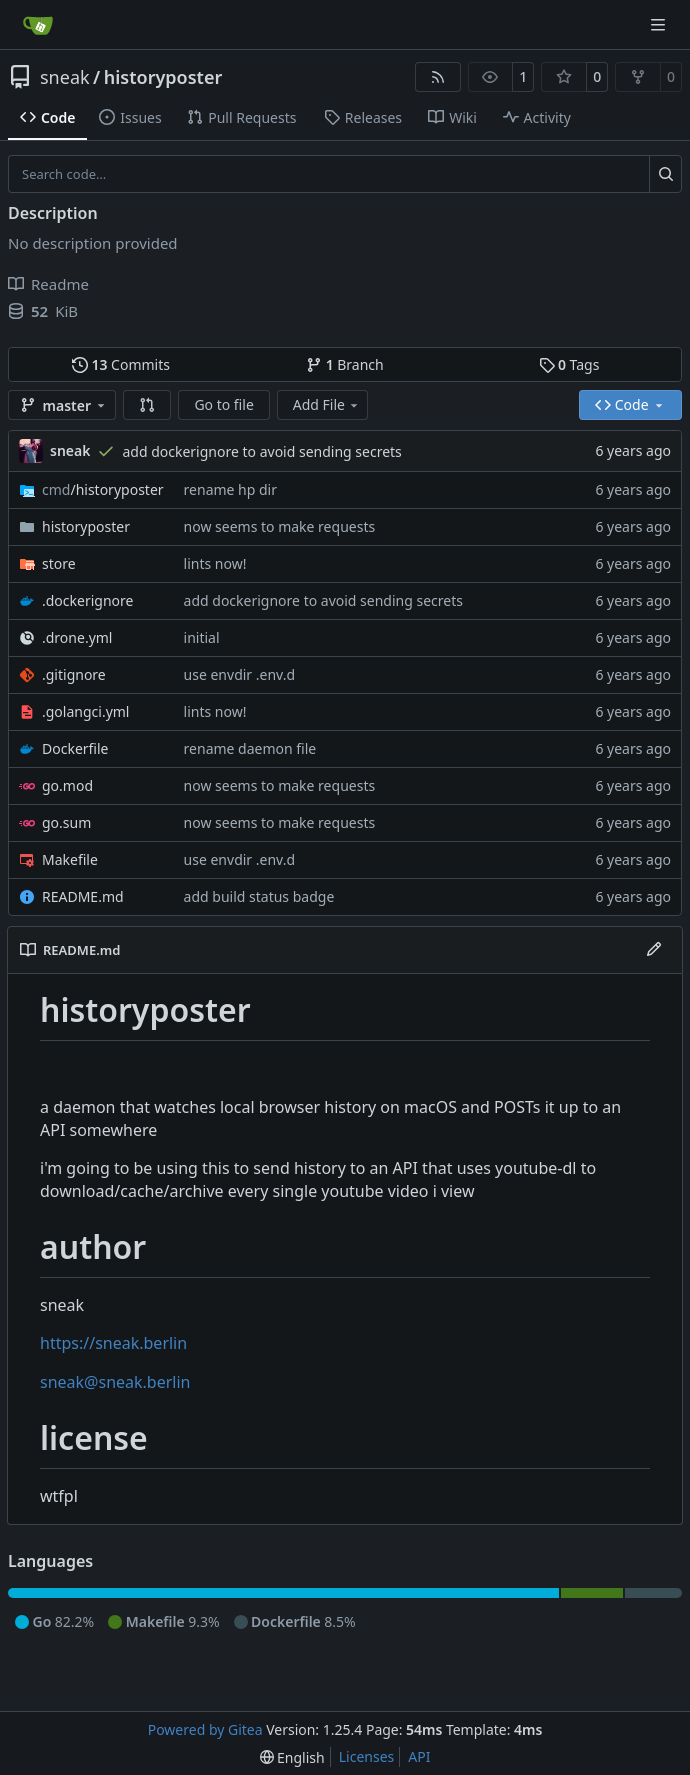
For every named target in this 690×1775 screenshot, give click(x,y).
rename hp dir (230, 489)
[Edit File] (654, 950)
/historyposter (103, 489)
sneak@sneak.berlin (115, 1382)
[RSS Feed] (438, 77)
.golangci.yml (86, 711)
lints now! (215, 563)
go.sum (66, 822)
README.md (83, 896)
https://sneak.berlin (113, 1343)
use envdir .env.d (239, 674)
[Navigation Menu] (660, 24)
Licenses (367, 1756)
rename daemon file (250, 748)
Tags (569, 364)
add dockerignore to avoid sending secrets (261, 451)
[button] (147, 405)
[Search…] (665, 174)
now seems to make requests (280, 526)
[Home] (38, 25)
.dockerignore (87, 600)
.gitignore (74, 674)
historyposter (163, 77)
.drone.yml (77, 637)
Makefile (70, 859)
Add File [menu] (327, 404)
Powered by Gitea (205, 1729)
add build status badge (259, 896)
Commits (121, 364)
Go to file (223, 404)
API (419, 1756)
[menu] (292, 1757)
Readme (48, 284)
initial (202, 637)
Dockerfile (75, 748)
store (59, 563)
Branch (345, 364)
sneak (65, 77)
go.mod (67, 785)
